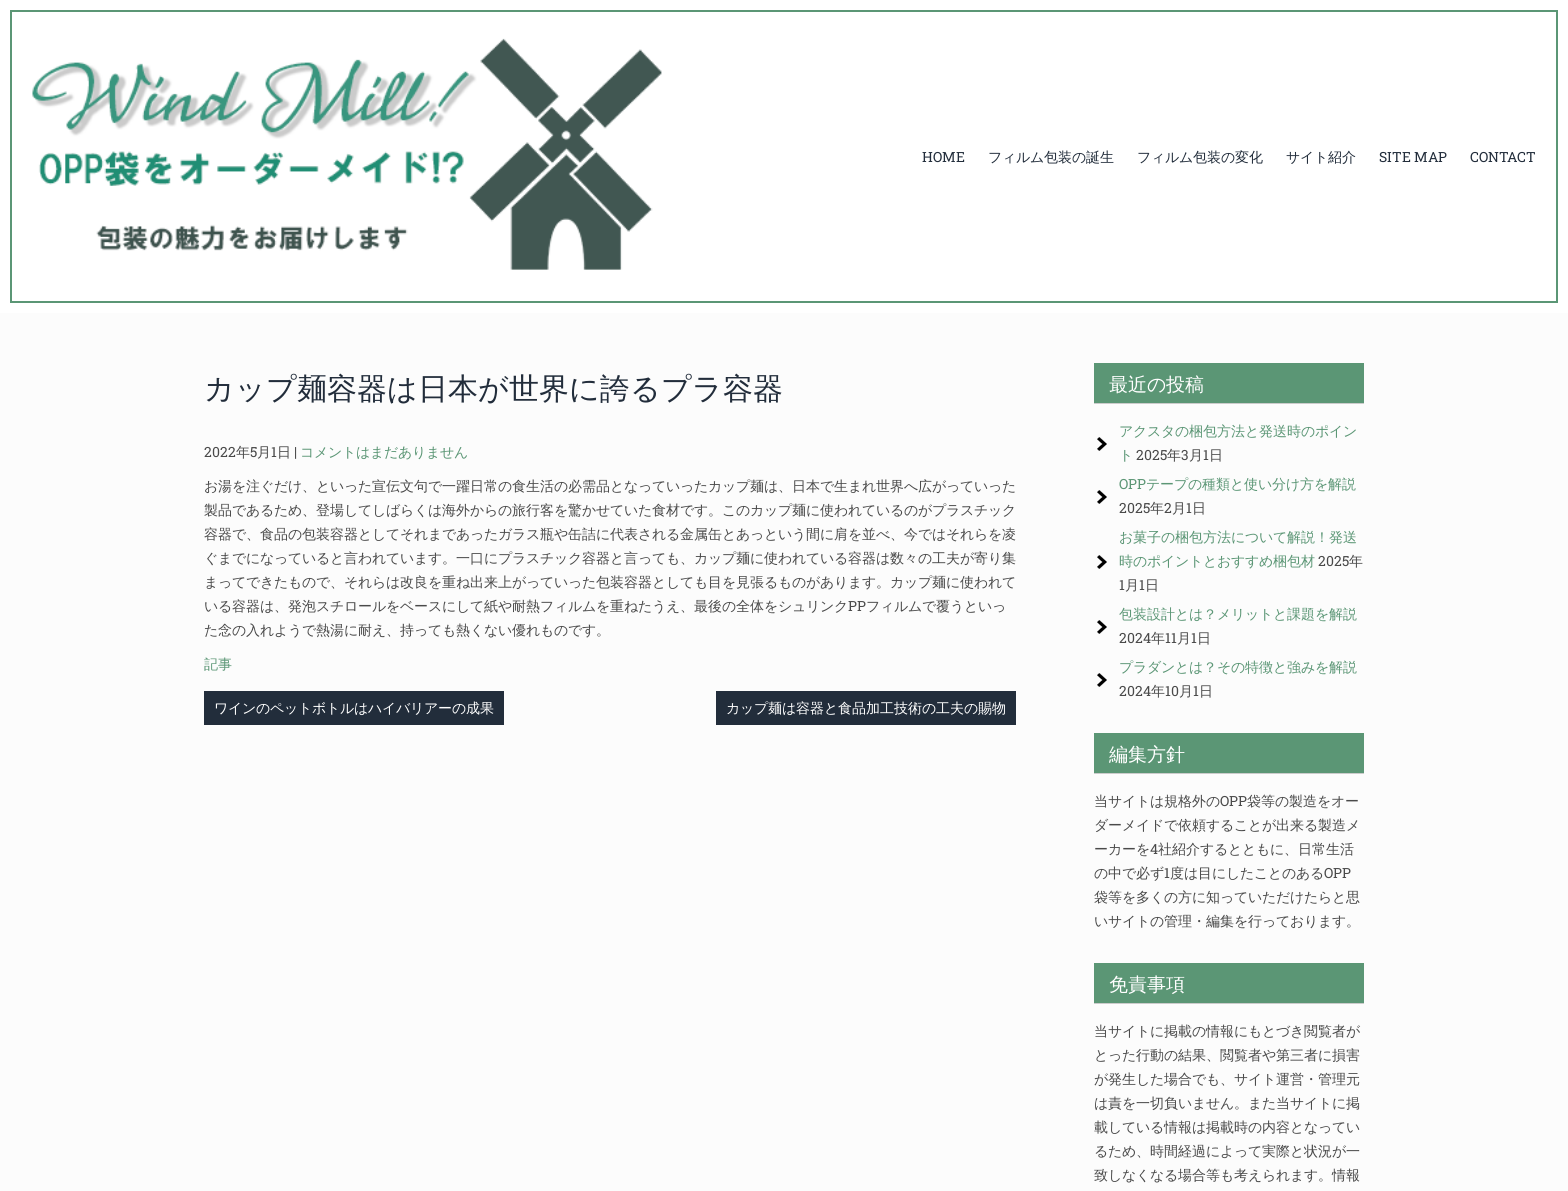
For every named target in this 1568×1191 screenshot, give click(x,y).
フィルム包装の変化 (1200, 156)
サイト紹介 (1321, 156)
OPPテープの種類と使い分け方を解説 (1237, 483)
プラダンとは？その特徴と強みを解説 (1238, 666)
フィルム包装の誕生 (1051, 156)
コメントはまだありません (384, 451)
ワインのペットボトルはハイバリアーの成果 (354, 707)
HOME (943, 156)
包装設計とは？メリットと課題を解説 (1238, 613)
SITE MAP (1413, 156)
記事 (218, 663)
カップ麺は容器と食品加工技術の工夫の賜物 (866, 707)
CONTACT (1503, 156)
